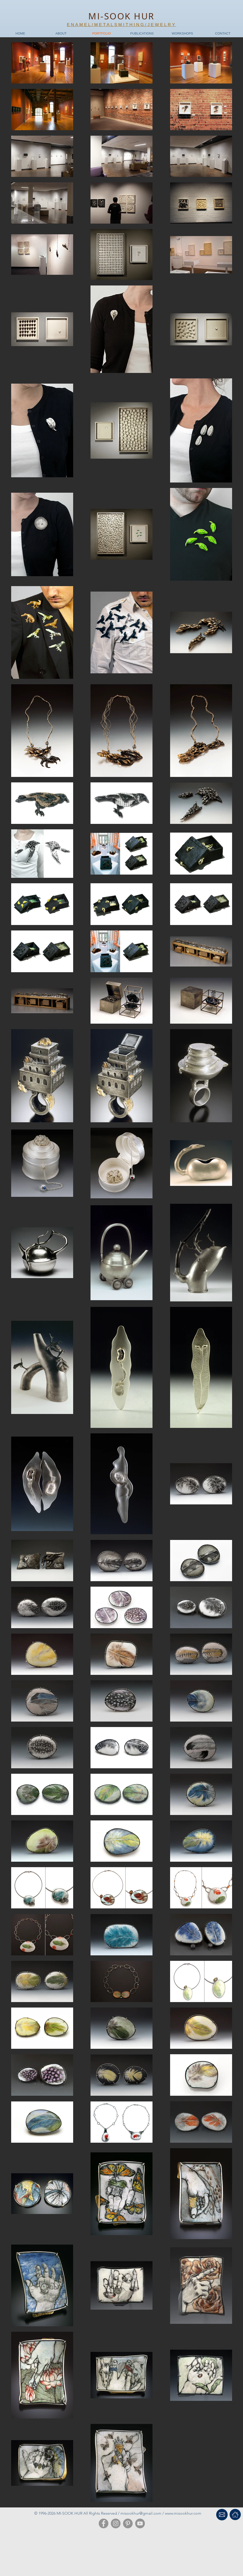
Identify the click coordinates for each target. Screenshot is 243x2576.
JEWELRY (162, 24)
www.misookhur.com (183, 2513)
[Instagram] (116, 2523)
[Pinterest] (128, 2523)
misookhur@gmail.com (141, 2513)
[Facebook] (103, 2523)
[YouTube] (140, 2523)
